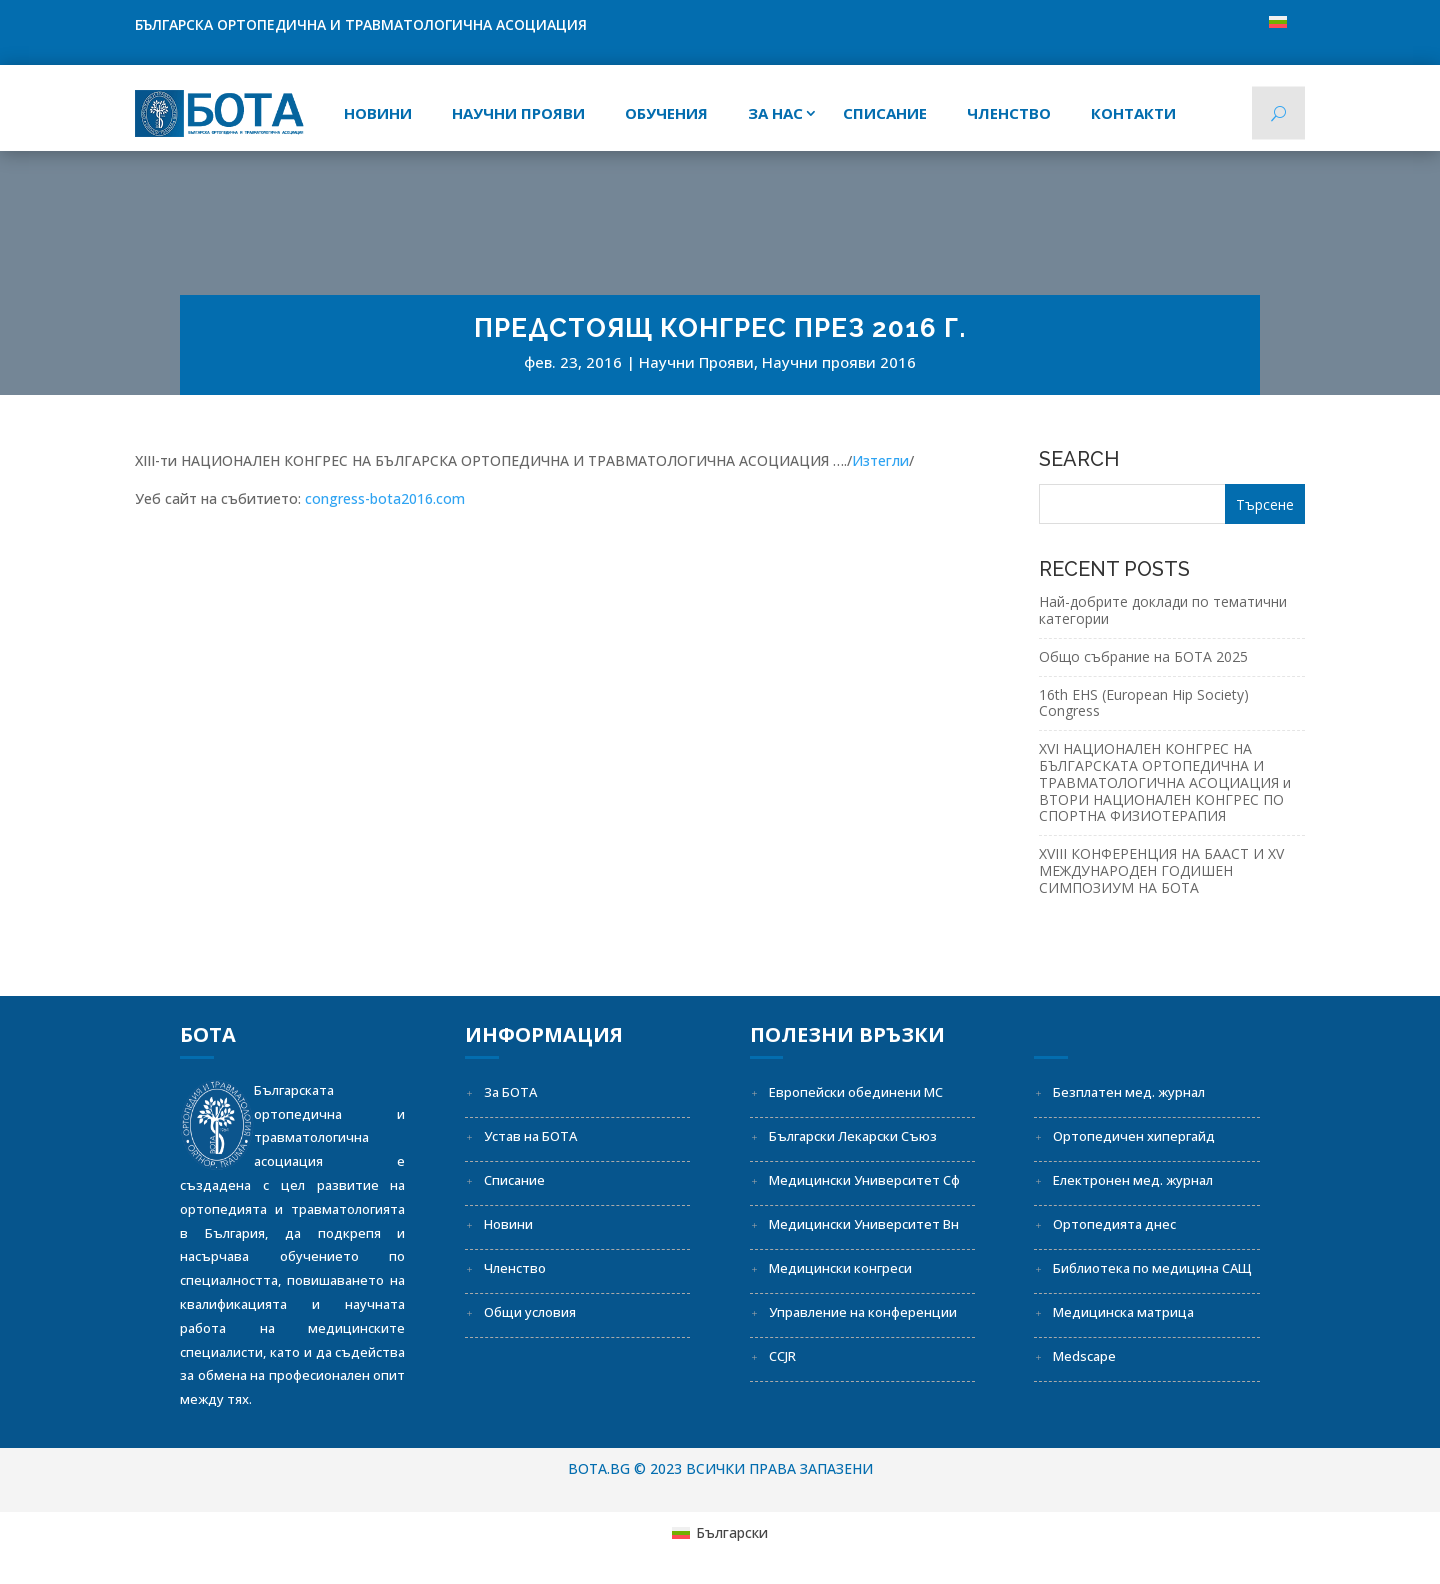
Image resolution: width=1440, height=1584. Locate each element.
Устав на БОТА (530, 1136)
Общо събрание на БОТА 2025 (1143, 656)
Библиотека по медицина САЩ (1152, 1268)
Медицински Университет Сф (864, 1180)
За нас (775, 113)
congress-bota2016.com (385, 498)
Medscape (1084, 1356)
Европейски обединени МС (856, 1092)
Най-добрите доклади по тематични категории (1163, 610)
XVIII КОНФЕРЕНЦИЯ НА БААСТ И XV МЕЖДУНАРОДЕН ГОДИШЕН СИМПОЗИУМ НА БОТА (1161, 870)
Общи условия (530, 1312)
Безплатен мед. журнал (1129, 1092)
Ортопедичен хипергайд (1134, 1136)
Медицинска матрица (1123, 1312)
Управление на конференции (863, 1312)
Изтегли (880, 460)
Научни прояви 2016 (839, 362)
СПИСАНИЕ (885, 113)
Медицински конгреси (840, 1268)
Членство (1009, 113)
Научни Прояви (696, 362)
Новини (378, 113)
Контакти (1133, 113)
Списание (514, 1180)
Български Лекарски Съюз (853, 1136)
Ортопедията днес (1114, 1224)
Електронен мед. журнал (1133, 1180)
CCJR (782, 1356)
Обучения (666, 113)
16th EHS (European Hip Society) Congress (1144, 703)
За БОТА (510, 1092)
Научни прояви (518, 113)
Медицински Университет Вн (864, 1224)
